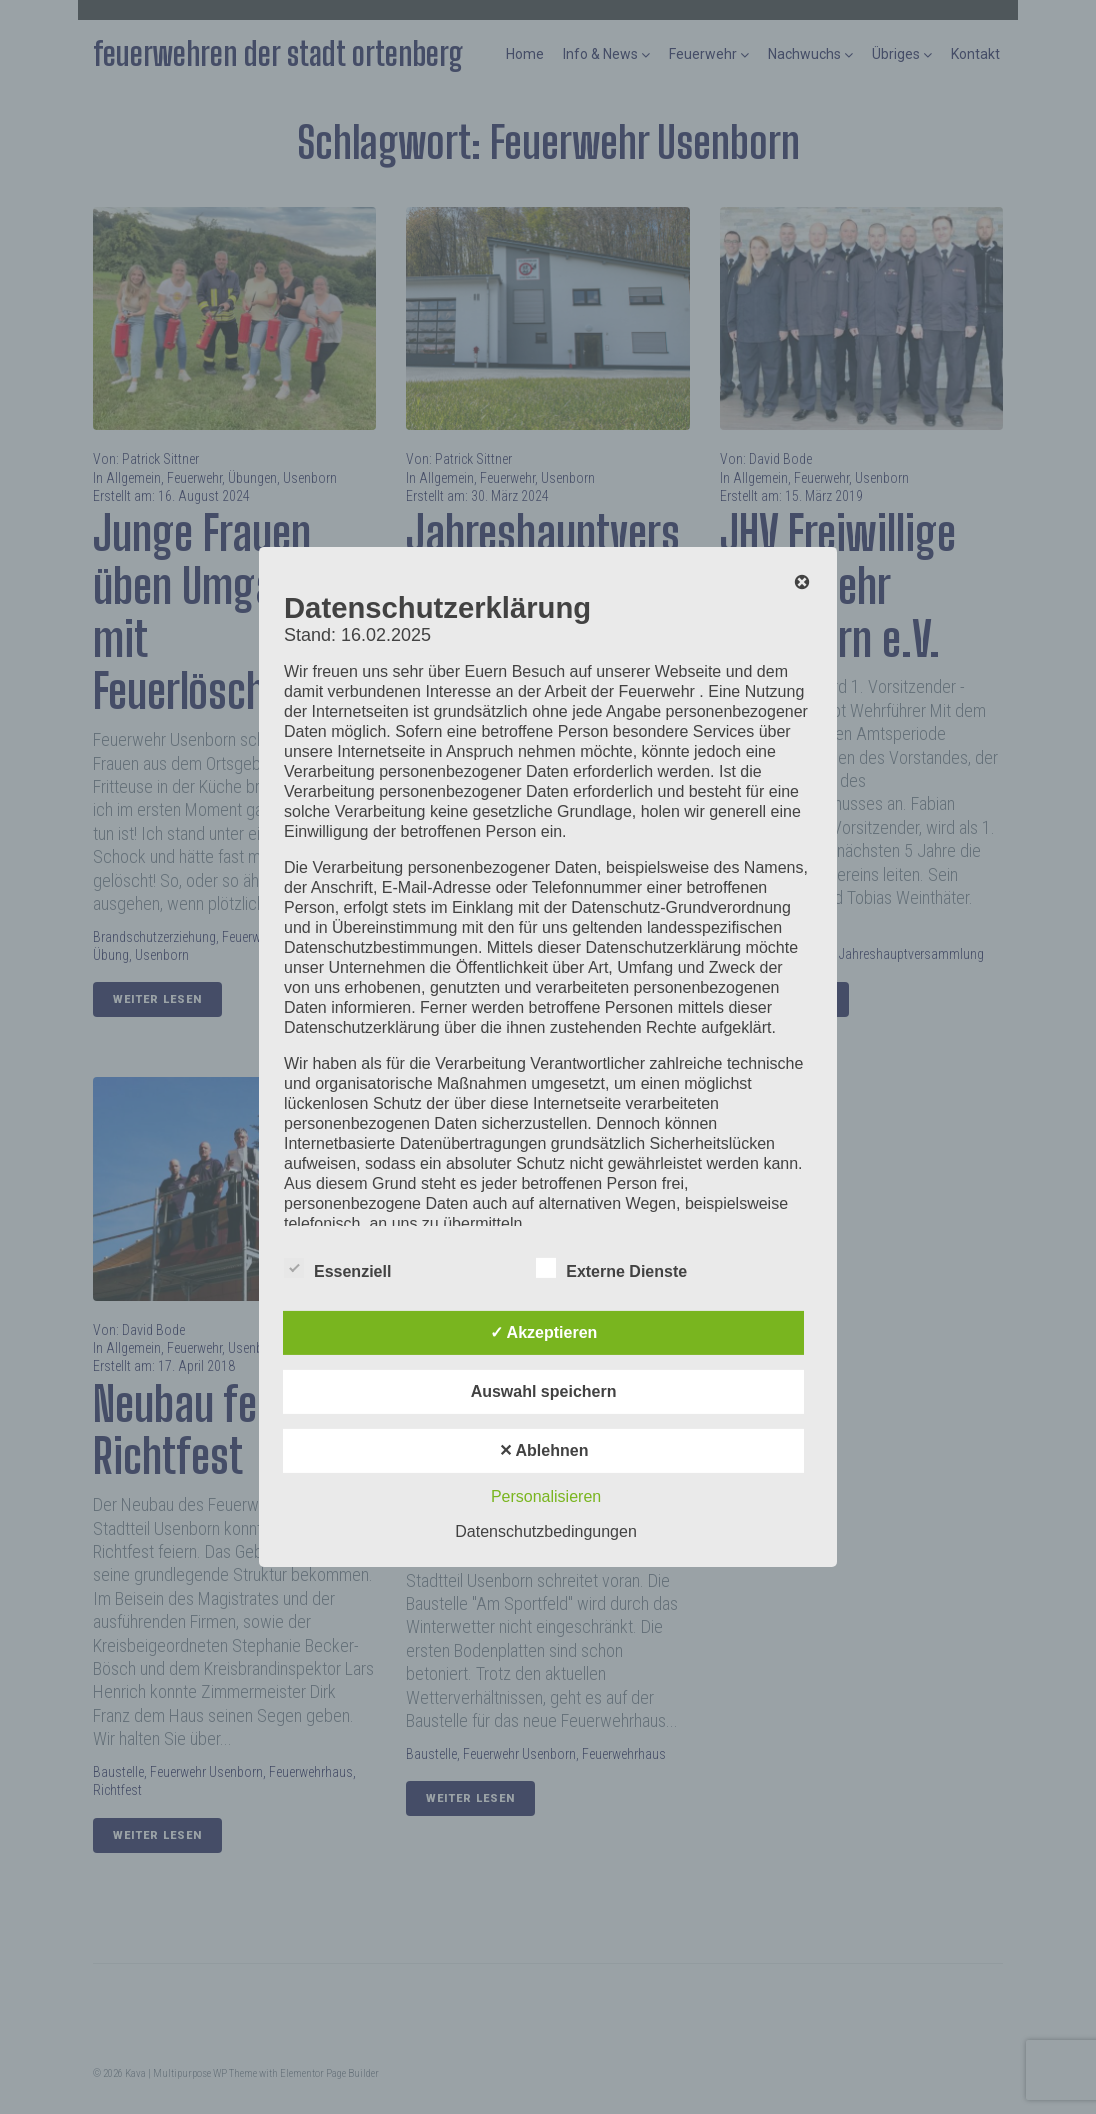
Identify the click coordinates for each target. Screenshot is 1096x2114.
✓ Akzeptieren (544, 1332)
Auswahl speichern (544, 1391)
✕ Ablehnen (544, 1450)
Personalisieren (546, 1496)
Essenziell (337, 1268)
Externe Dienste (611, 1268)
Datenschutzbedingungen (545, 1531)
